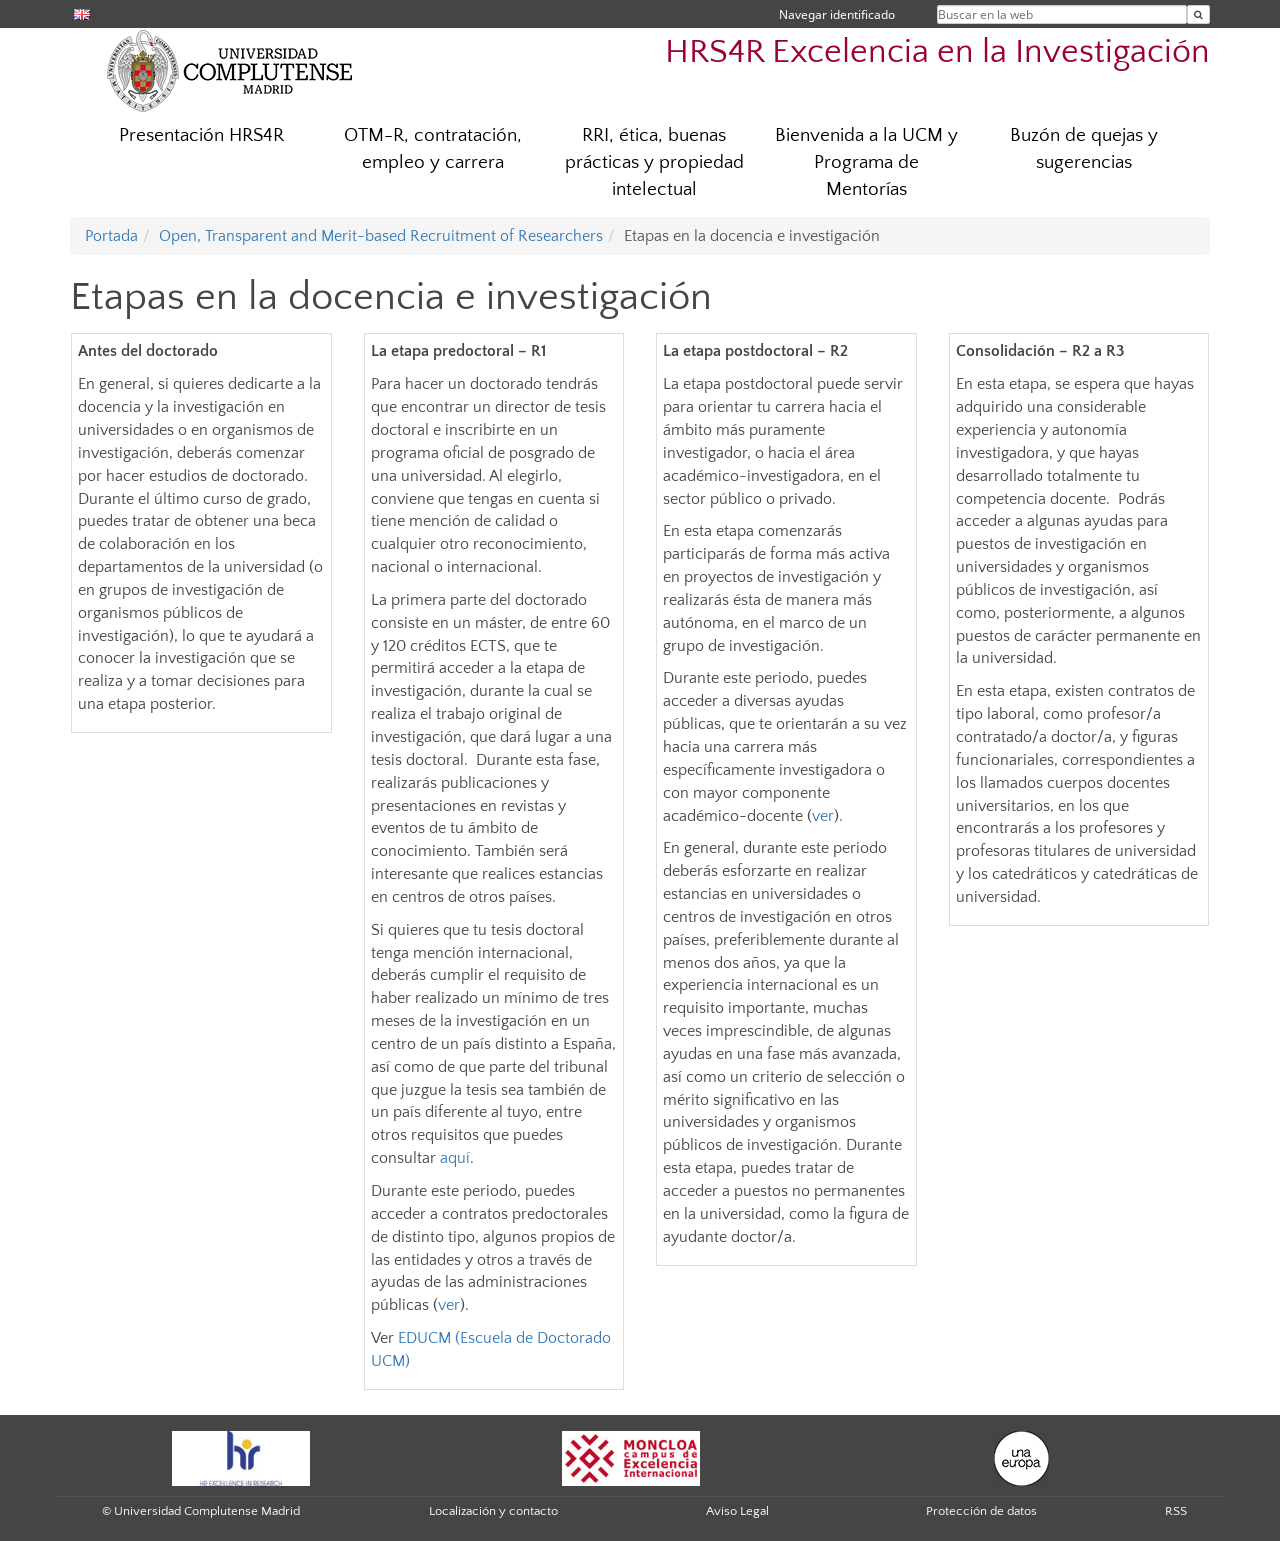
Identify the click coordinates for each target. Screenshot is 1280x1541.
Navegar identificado (837, 14)
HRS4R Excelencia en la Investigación (937, 52)
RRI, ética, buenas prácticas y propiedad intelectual (654, 162)
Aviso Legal (737, 1511)
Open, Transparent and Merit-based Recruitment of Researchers (381, 236)
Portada (111, 236)
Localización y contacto (493, 1511)
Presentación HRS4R (201, 135)
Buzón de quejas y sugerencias (1084, 149)
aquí (455, 1158)
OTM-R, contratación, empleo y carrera (433, 149)
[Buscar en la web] (1198, 14)
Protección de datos (981, 1511)
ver (449, 1305)
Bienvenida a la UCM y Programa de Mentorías (866, 162)
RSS (1176, 1511)
